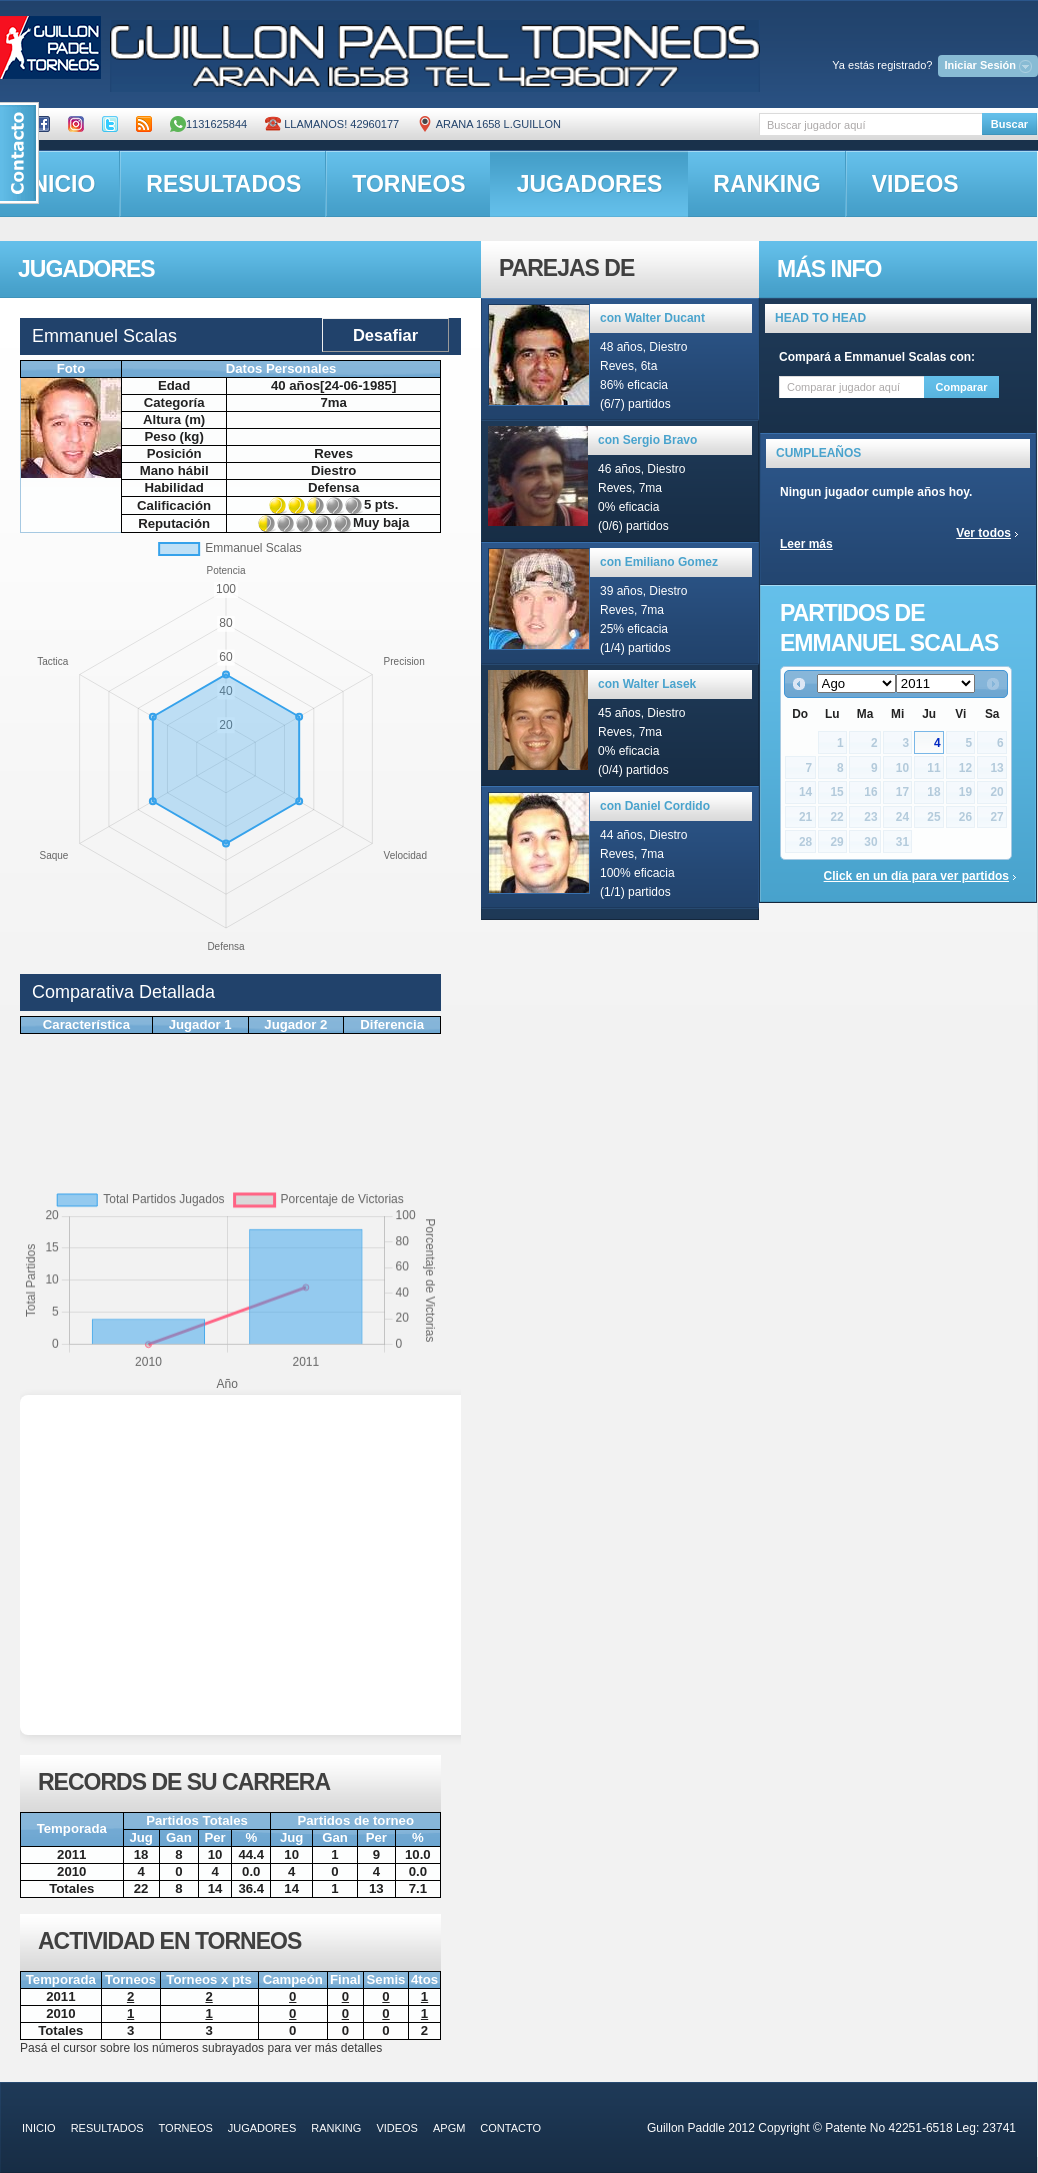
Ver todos (983, 533)
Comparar (962, 387)
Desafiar (385, 335)
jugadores (590, 184)
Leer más (806, 544)
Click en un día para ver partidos (916, 876)
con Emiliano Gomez (659, 562)
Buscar (1009, 124)
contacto (510, 2128)
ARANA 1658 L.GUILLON (489, 124)
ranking (766, 184)
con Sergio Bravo (647, 440)
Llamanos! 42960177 (332, 124)
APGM (449, 2128)
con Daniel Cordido (655, 806)
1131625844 (208, 124)
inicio (39, 2128)
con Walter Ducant (652, 318)
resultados (223, 184)
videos (915, 184)
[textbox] (870, 124)
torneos (408, 184)
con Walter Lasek (647, 684)
